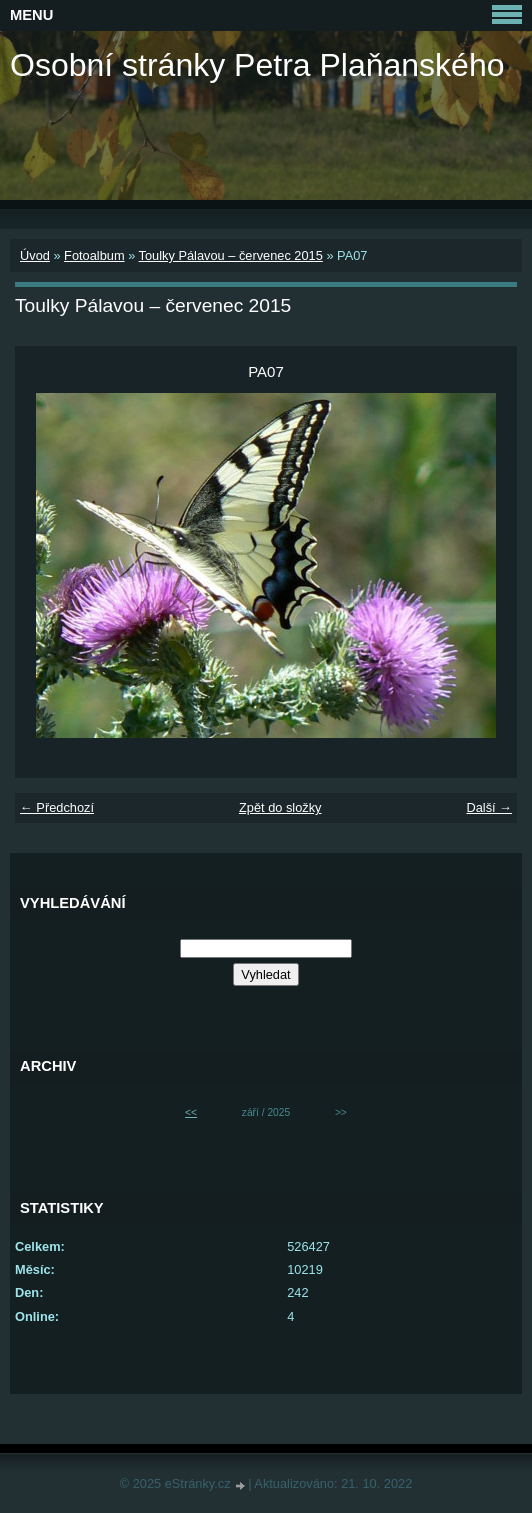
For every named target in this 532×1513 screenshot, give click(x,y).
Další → (489, 807)
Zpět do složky (280, 807)
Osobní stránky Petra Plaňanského (257, 65)
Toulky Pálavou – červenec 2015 (231, 255)
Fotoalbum (94, 255)
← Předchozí (57, 807)
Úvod (35, 255)
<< (191, 1112)
